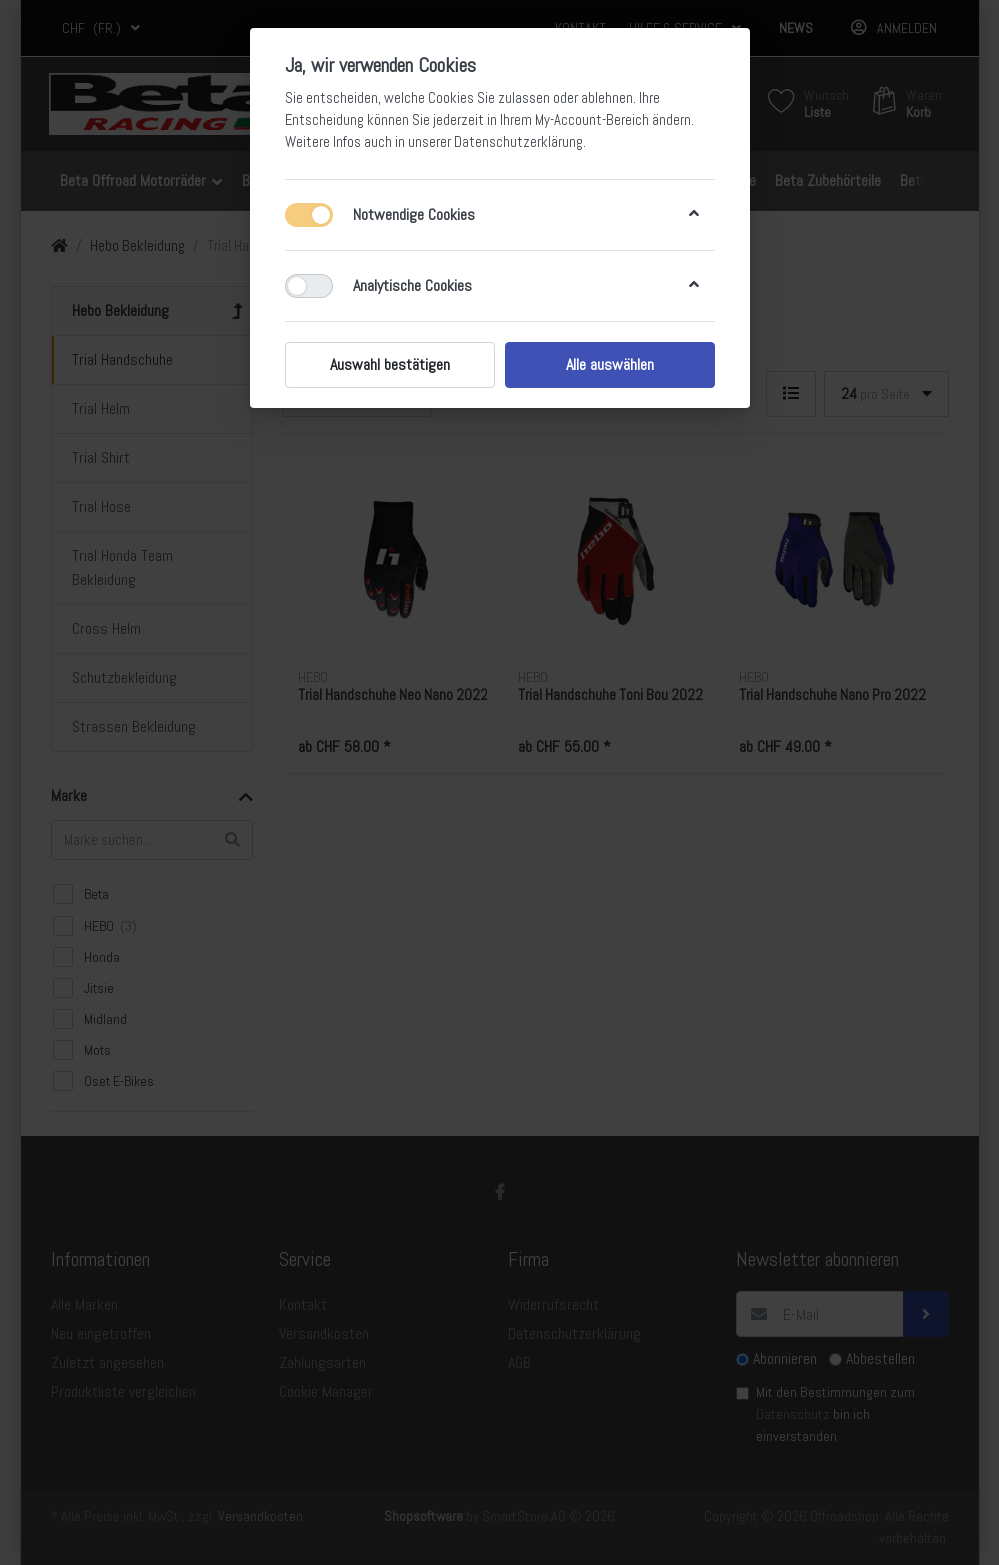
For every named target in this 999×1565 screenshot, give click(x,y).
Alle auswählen (610, 364)
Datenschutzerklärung (518, 142)
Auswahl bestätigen (390, 364)
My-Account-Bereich (592, 120)
